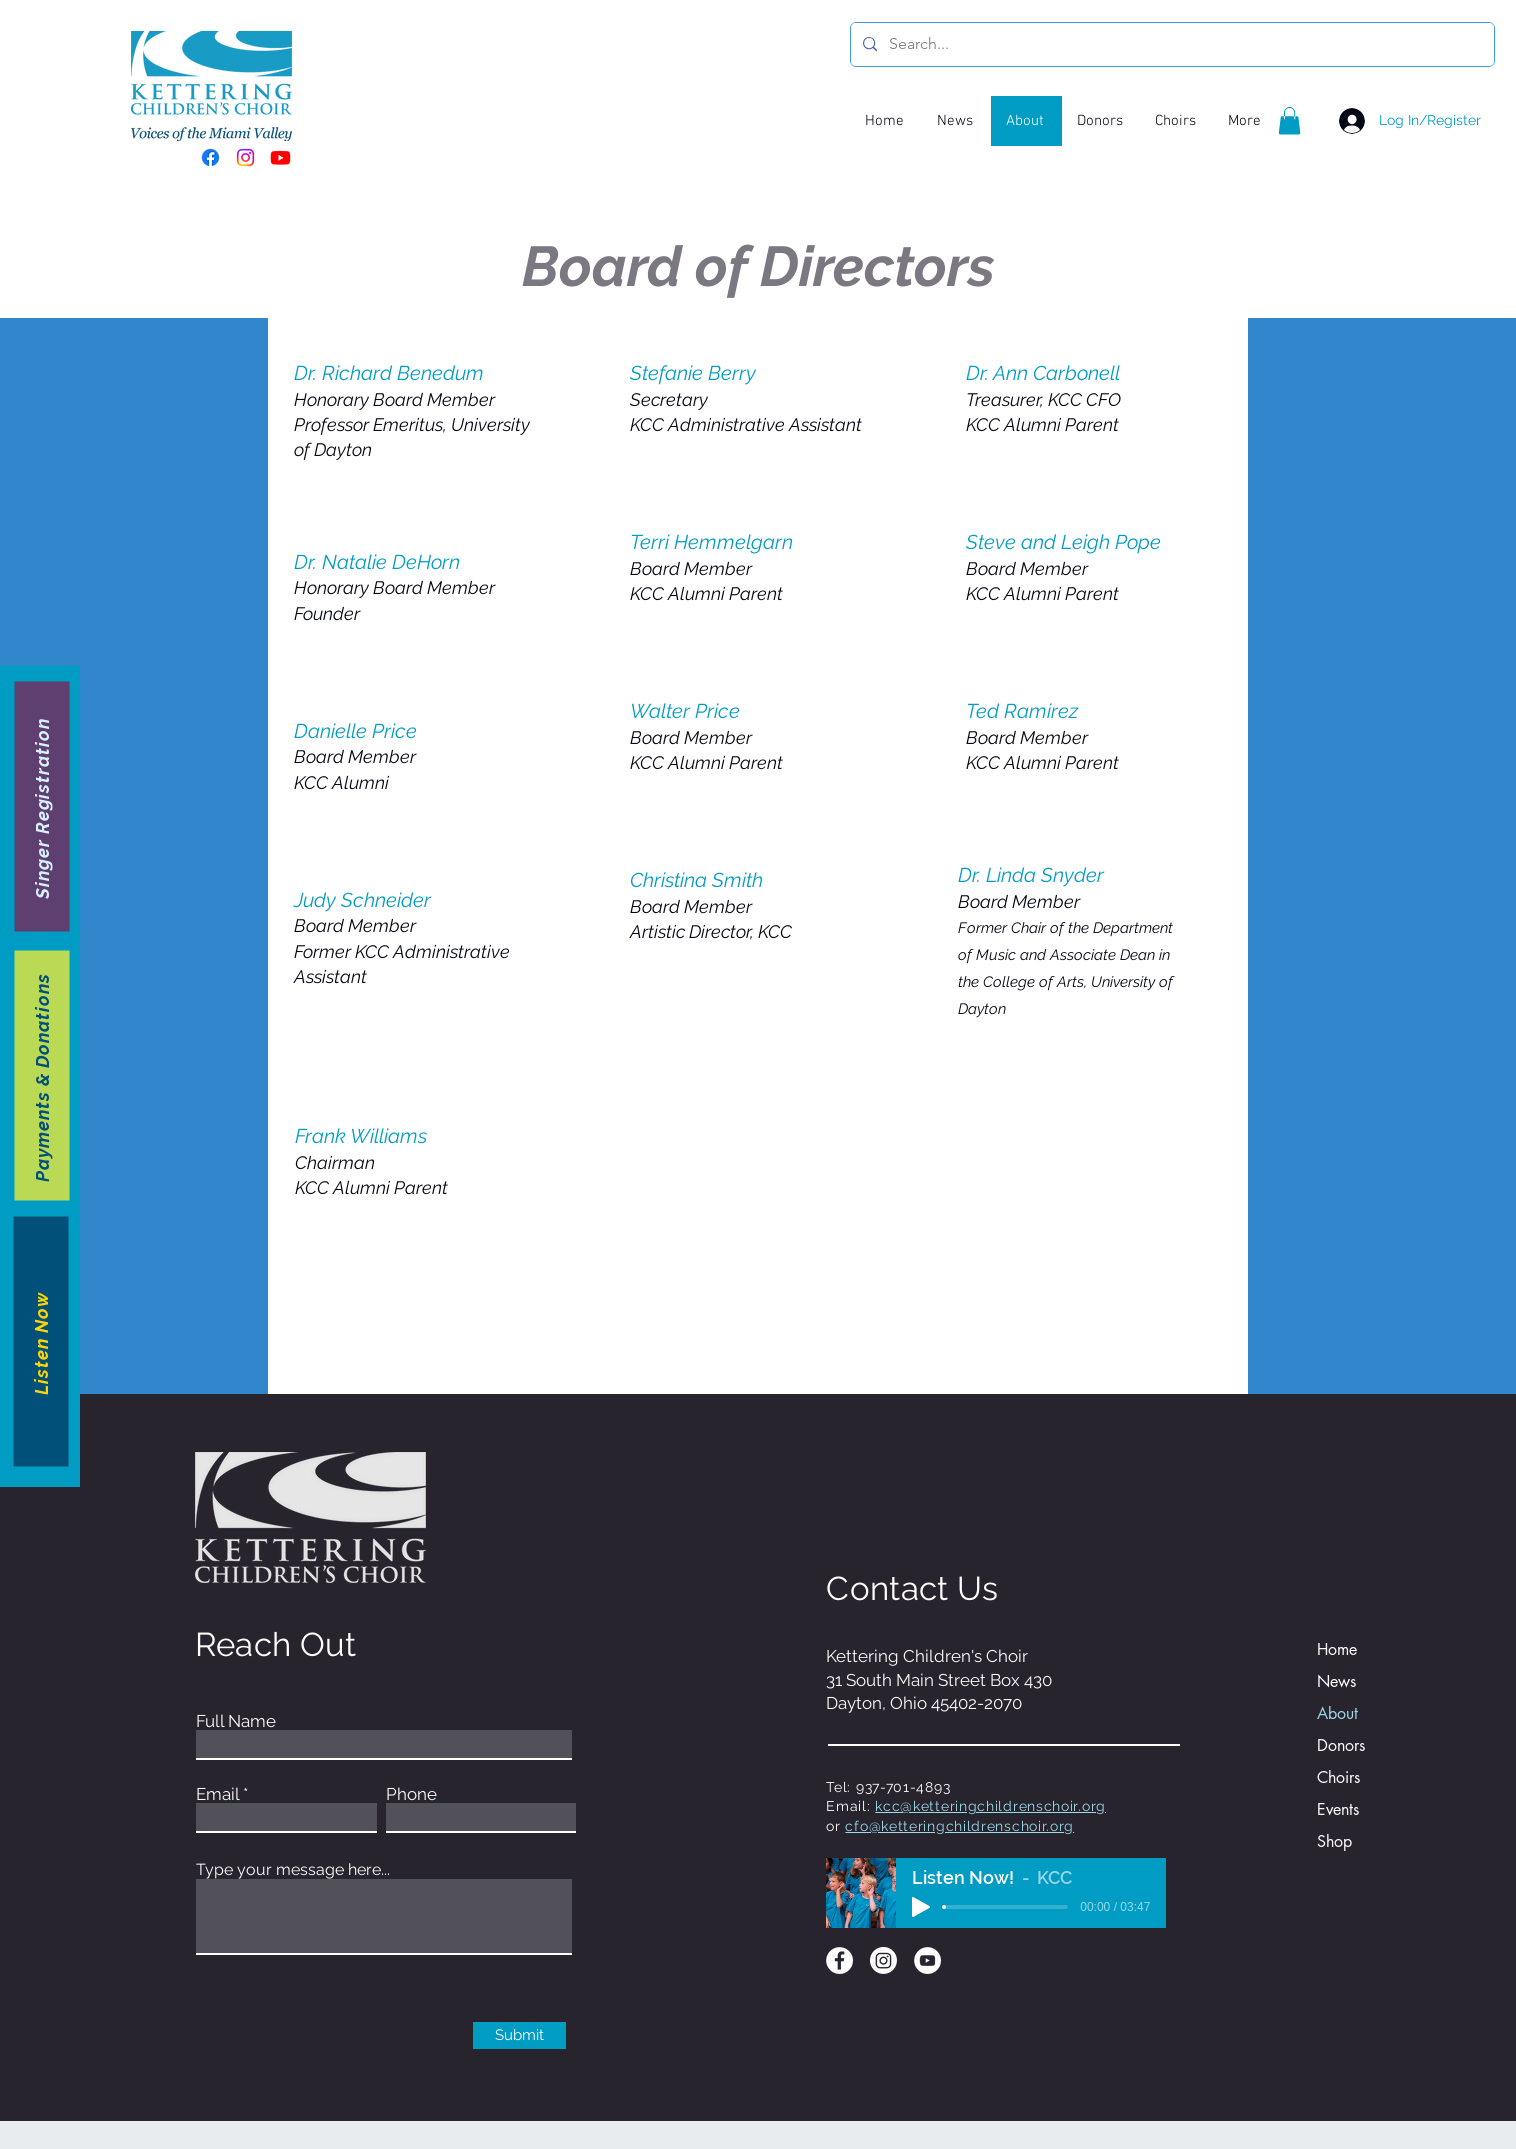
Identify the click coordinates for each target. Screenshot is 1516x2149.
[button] (1289, 120)
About (1337, 1713)
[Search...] (1170, 44)
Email (217, 1794)
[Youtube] (280, 157)
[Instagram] (245, 157)
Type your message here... (293, 1870)
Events (1338, 1809)
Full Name (236, 1721)
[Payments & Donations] (42, 1076)
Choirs (1338, 1777)
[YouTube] (927, 1960)
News (1336, 1681)
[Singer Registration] (42, 807)
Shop (1334, 1841)
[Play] (921, 1907)
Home (1337, 1649)
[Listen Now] (41, 1342)
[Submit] (519, 2035)
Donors (1341, 1745)
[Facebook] (210, 157)
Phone (411, 1794)
